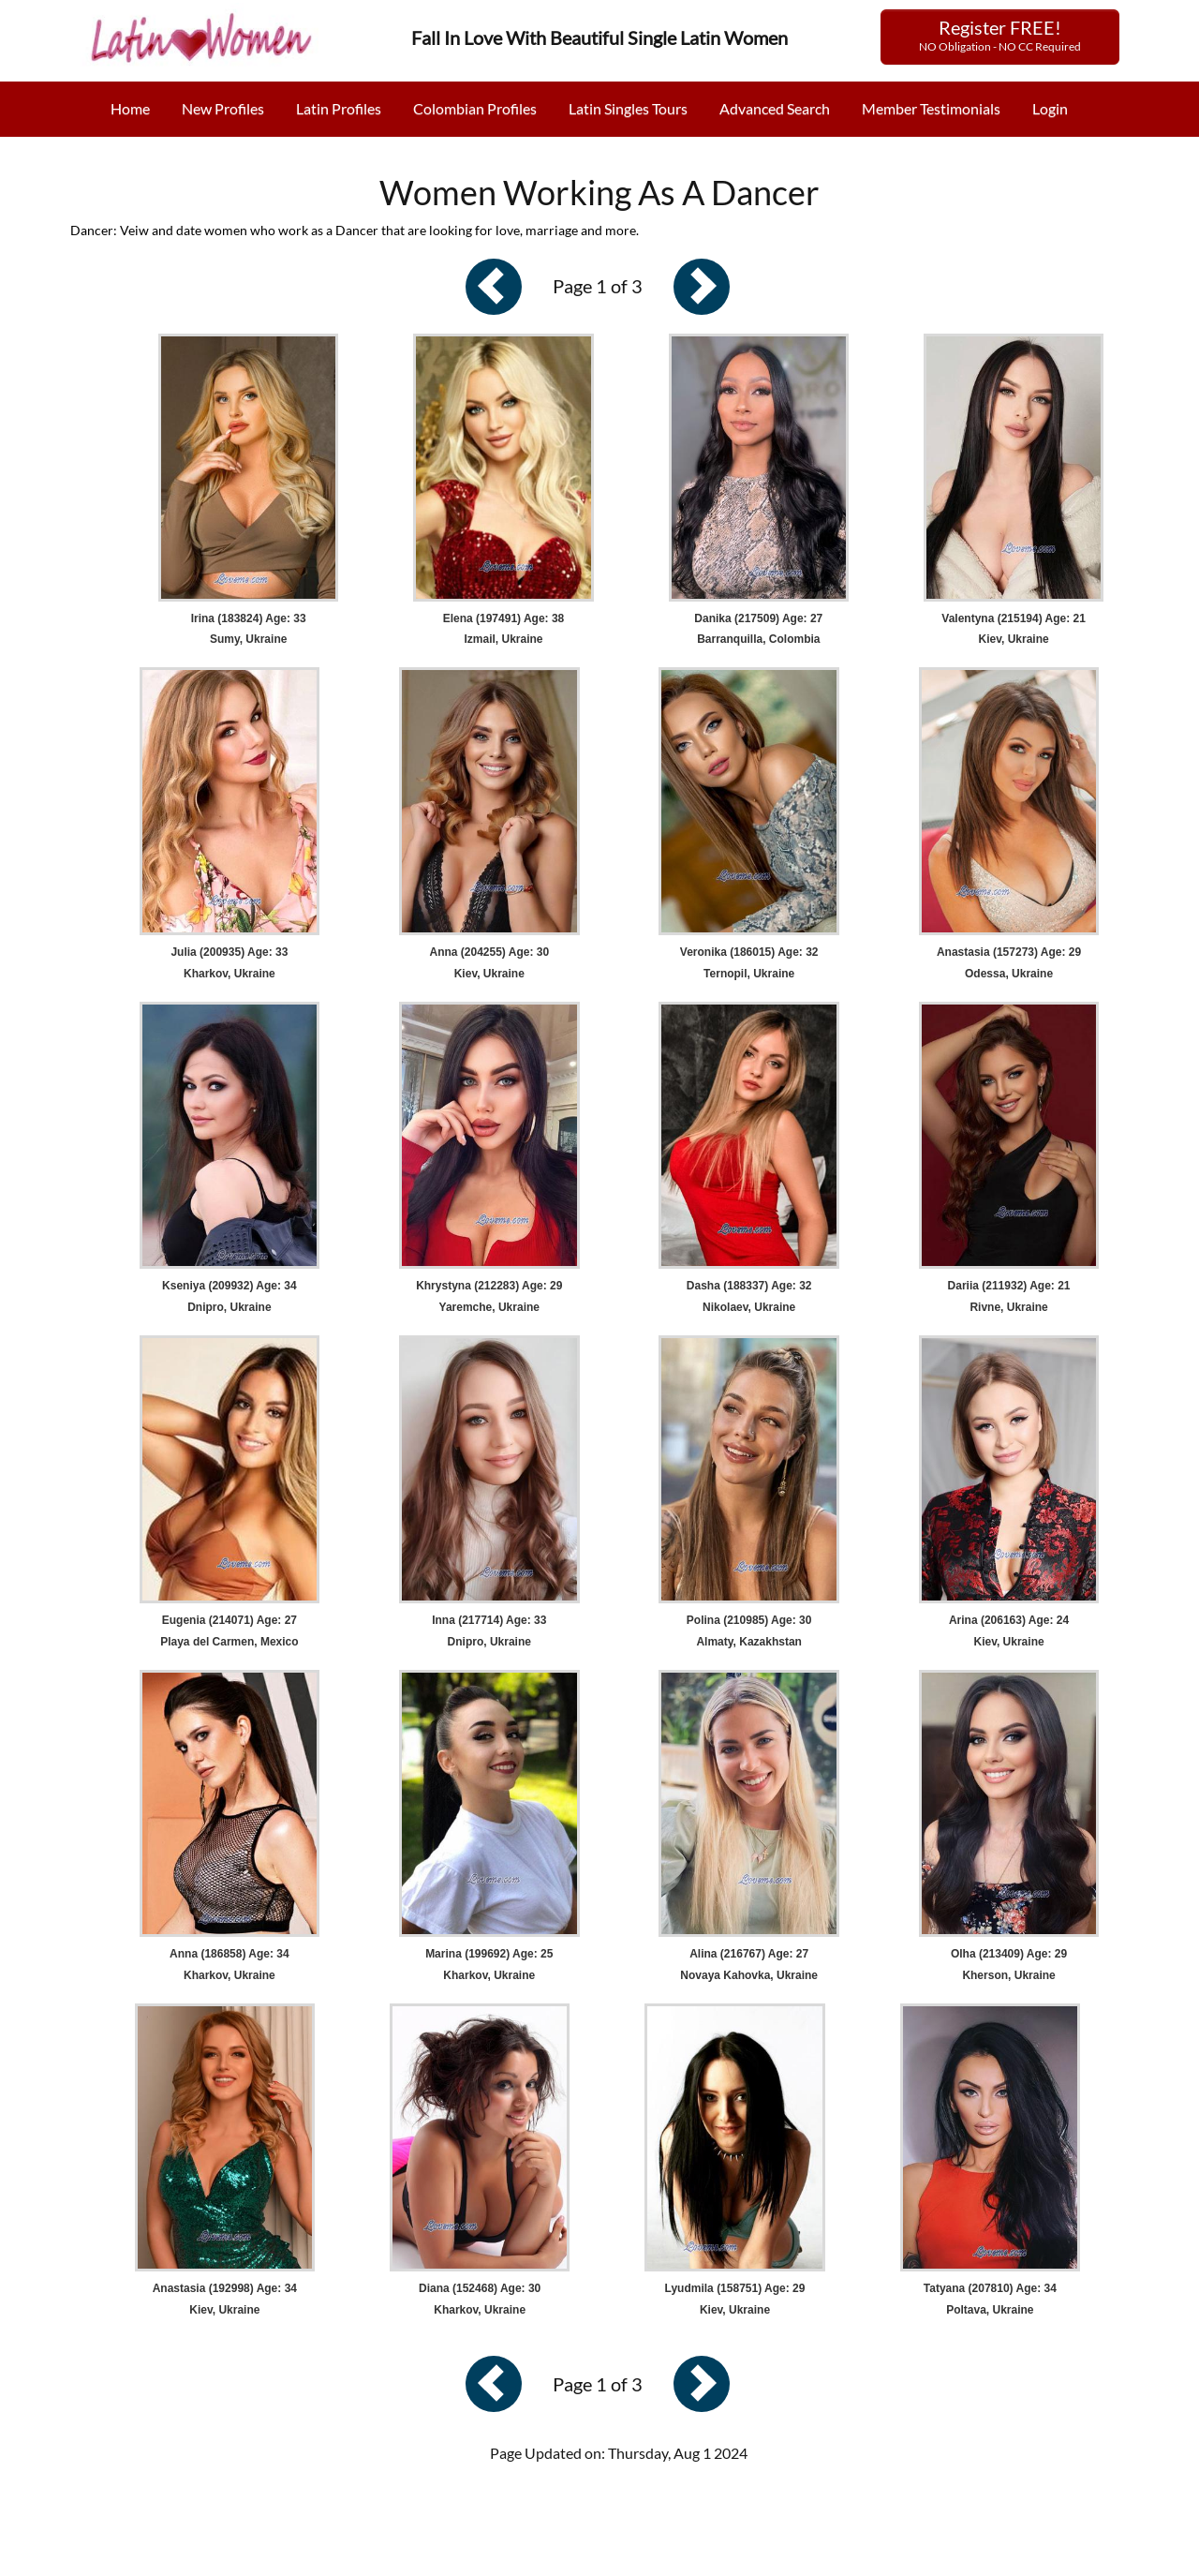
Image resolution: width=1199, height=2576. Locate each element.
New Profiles (223, 108)
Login (1050, 108)
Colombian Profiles (475, 108)
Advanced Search (774, 108)
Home (130, 108)
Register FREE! (1000, 34)
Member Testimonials (931, 108)
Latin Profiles (338, 108)
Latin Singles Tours (628, 108)
